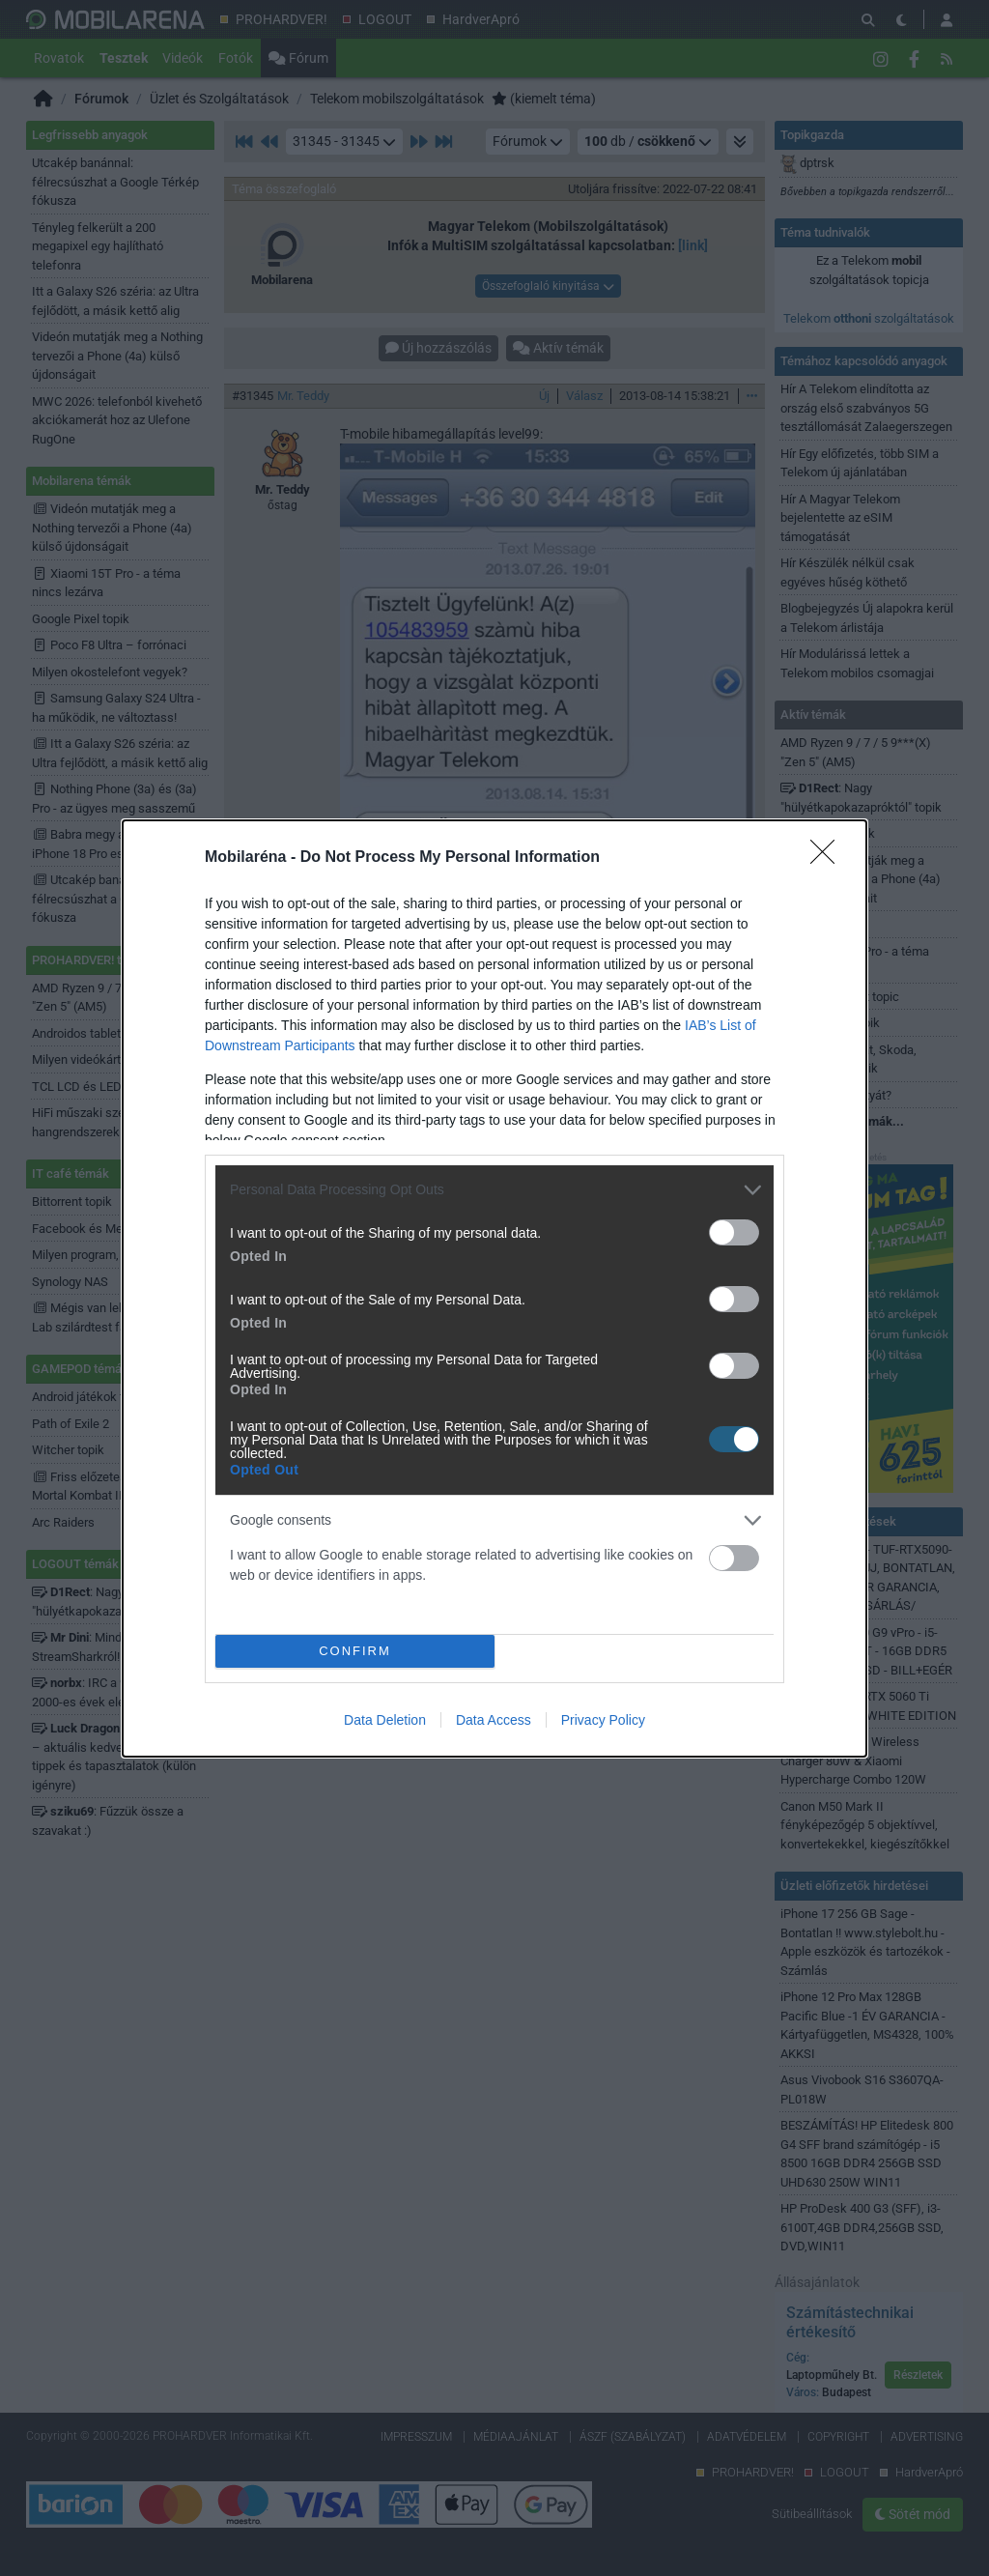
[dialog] (494, 1288)
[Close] (828, 858)
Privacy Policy (603, 1720)
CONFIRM (355, 1651)
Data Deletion (385, 1720)
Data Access (493, 1720)
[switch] (734, 1232)
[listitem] (494, 1190)
